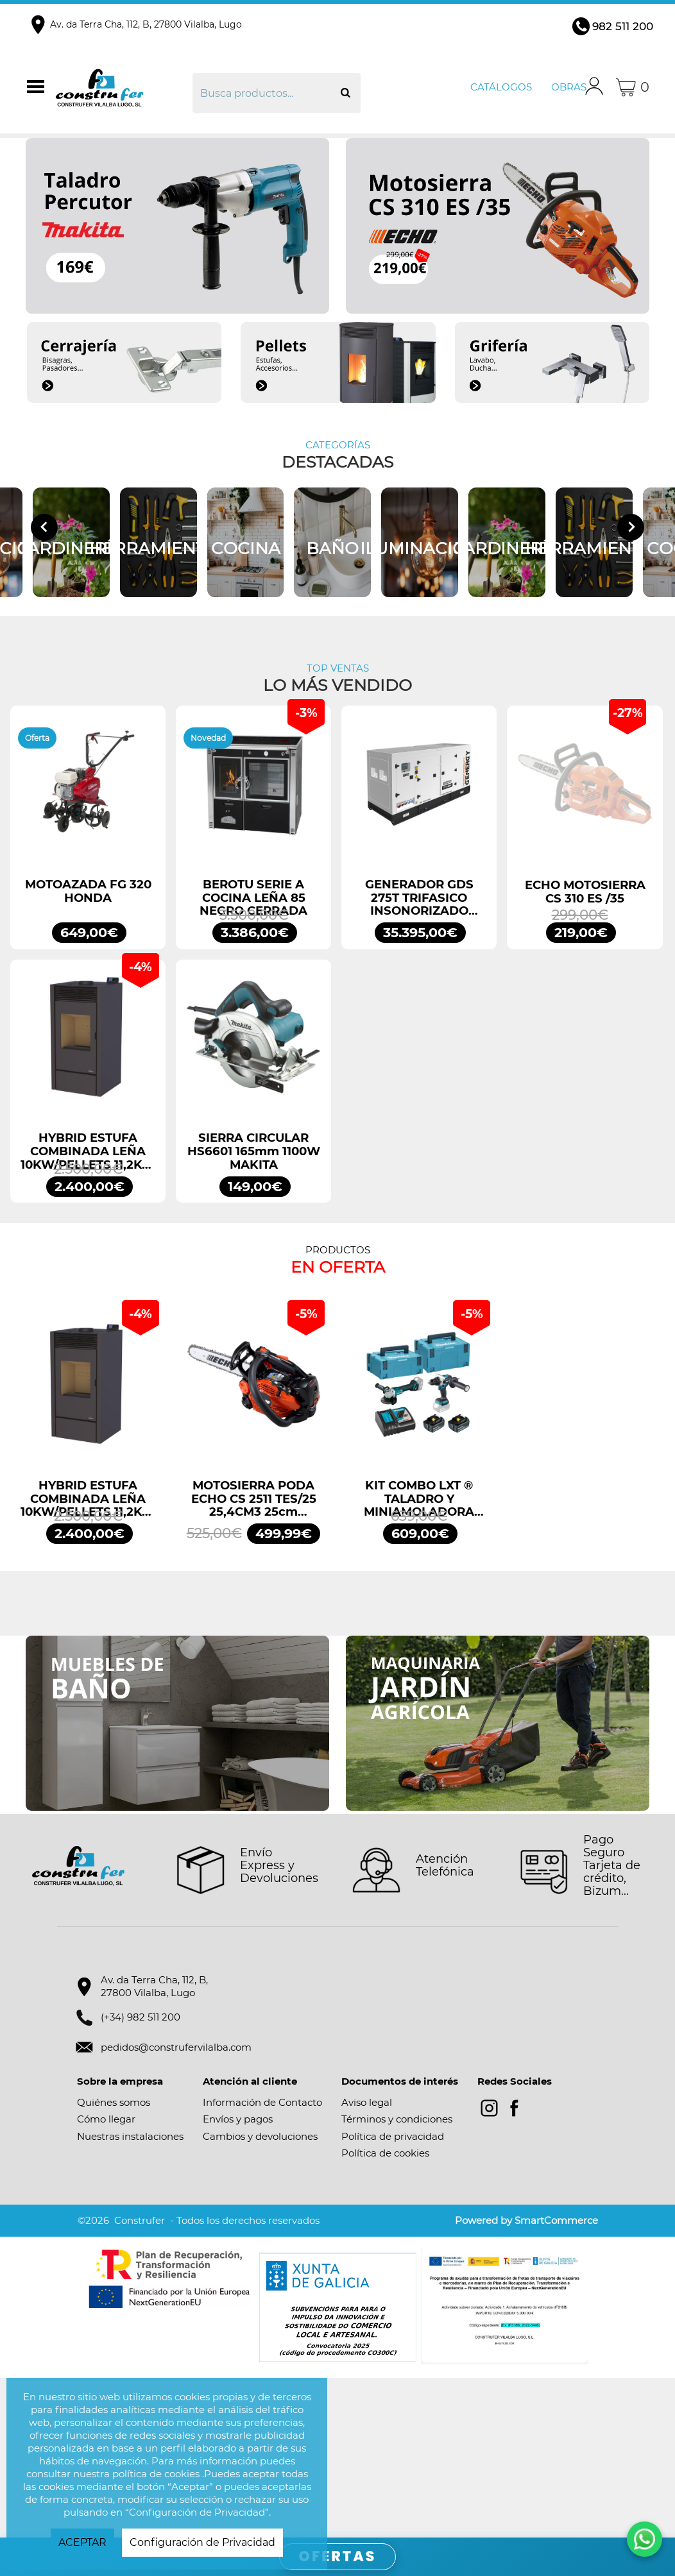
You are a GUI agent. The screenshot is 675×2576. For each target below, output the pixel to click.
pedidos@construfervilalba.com (176, 2207)
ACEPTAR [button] (82, 2542)
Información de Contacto (262, 2262)
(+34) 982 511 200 (140, 2177)
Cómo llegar (106, 2279)
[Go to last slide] (44, 607)
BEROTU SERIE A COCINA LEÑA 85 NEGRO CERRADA (253, 1058)
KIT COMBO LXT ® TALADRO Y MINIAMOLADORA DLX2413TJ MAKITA (419, 1659)
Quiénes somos (113, 2262)
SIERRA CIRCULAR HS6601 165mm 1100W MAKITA (253, 1312)
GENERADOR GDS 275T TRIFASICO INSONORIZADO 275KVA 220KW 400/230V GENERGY (419, 1058)
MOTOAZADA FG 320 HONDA (88, 1051)
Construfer (122, 87)
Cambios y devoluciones (260, 2296)
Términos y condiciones (396, 2279)
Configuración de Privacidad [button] (202, 2542)
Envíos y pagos (238, 2279)
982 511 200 (622, 26)
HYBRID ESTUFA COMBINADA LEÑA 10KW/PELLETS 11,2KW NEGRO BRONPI (88, 1312)
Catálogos (501, 87)
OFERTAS (338, 2556)
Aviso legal (366, 2262)
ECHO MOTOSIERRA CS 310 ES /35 (585, 1051)
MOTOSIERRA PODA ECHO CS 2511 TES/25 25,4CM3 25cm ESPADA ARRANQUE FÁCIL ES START (253, 1659)
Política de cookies (385, 2313)
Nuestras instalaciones (130, 2296)
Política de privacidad (392, 2296)
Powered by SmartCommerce (526, 2381)
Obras (568, 87)
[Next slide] (630, 607)
